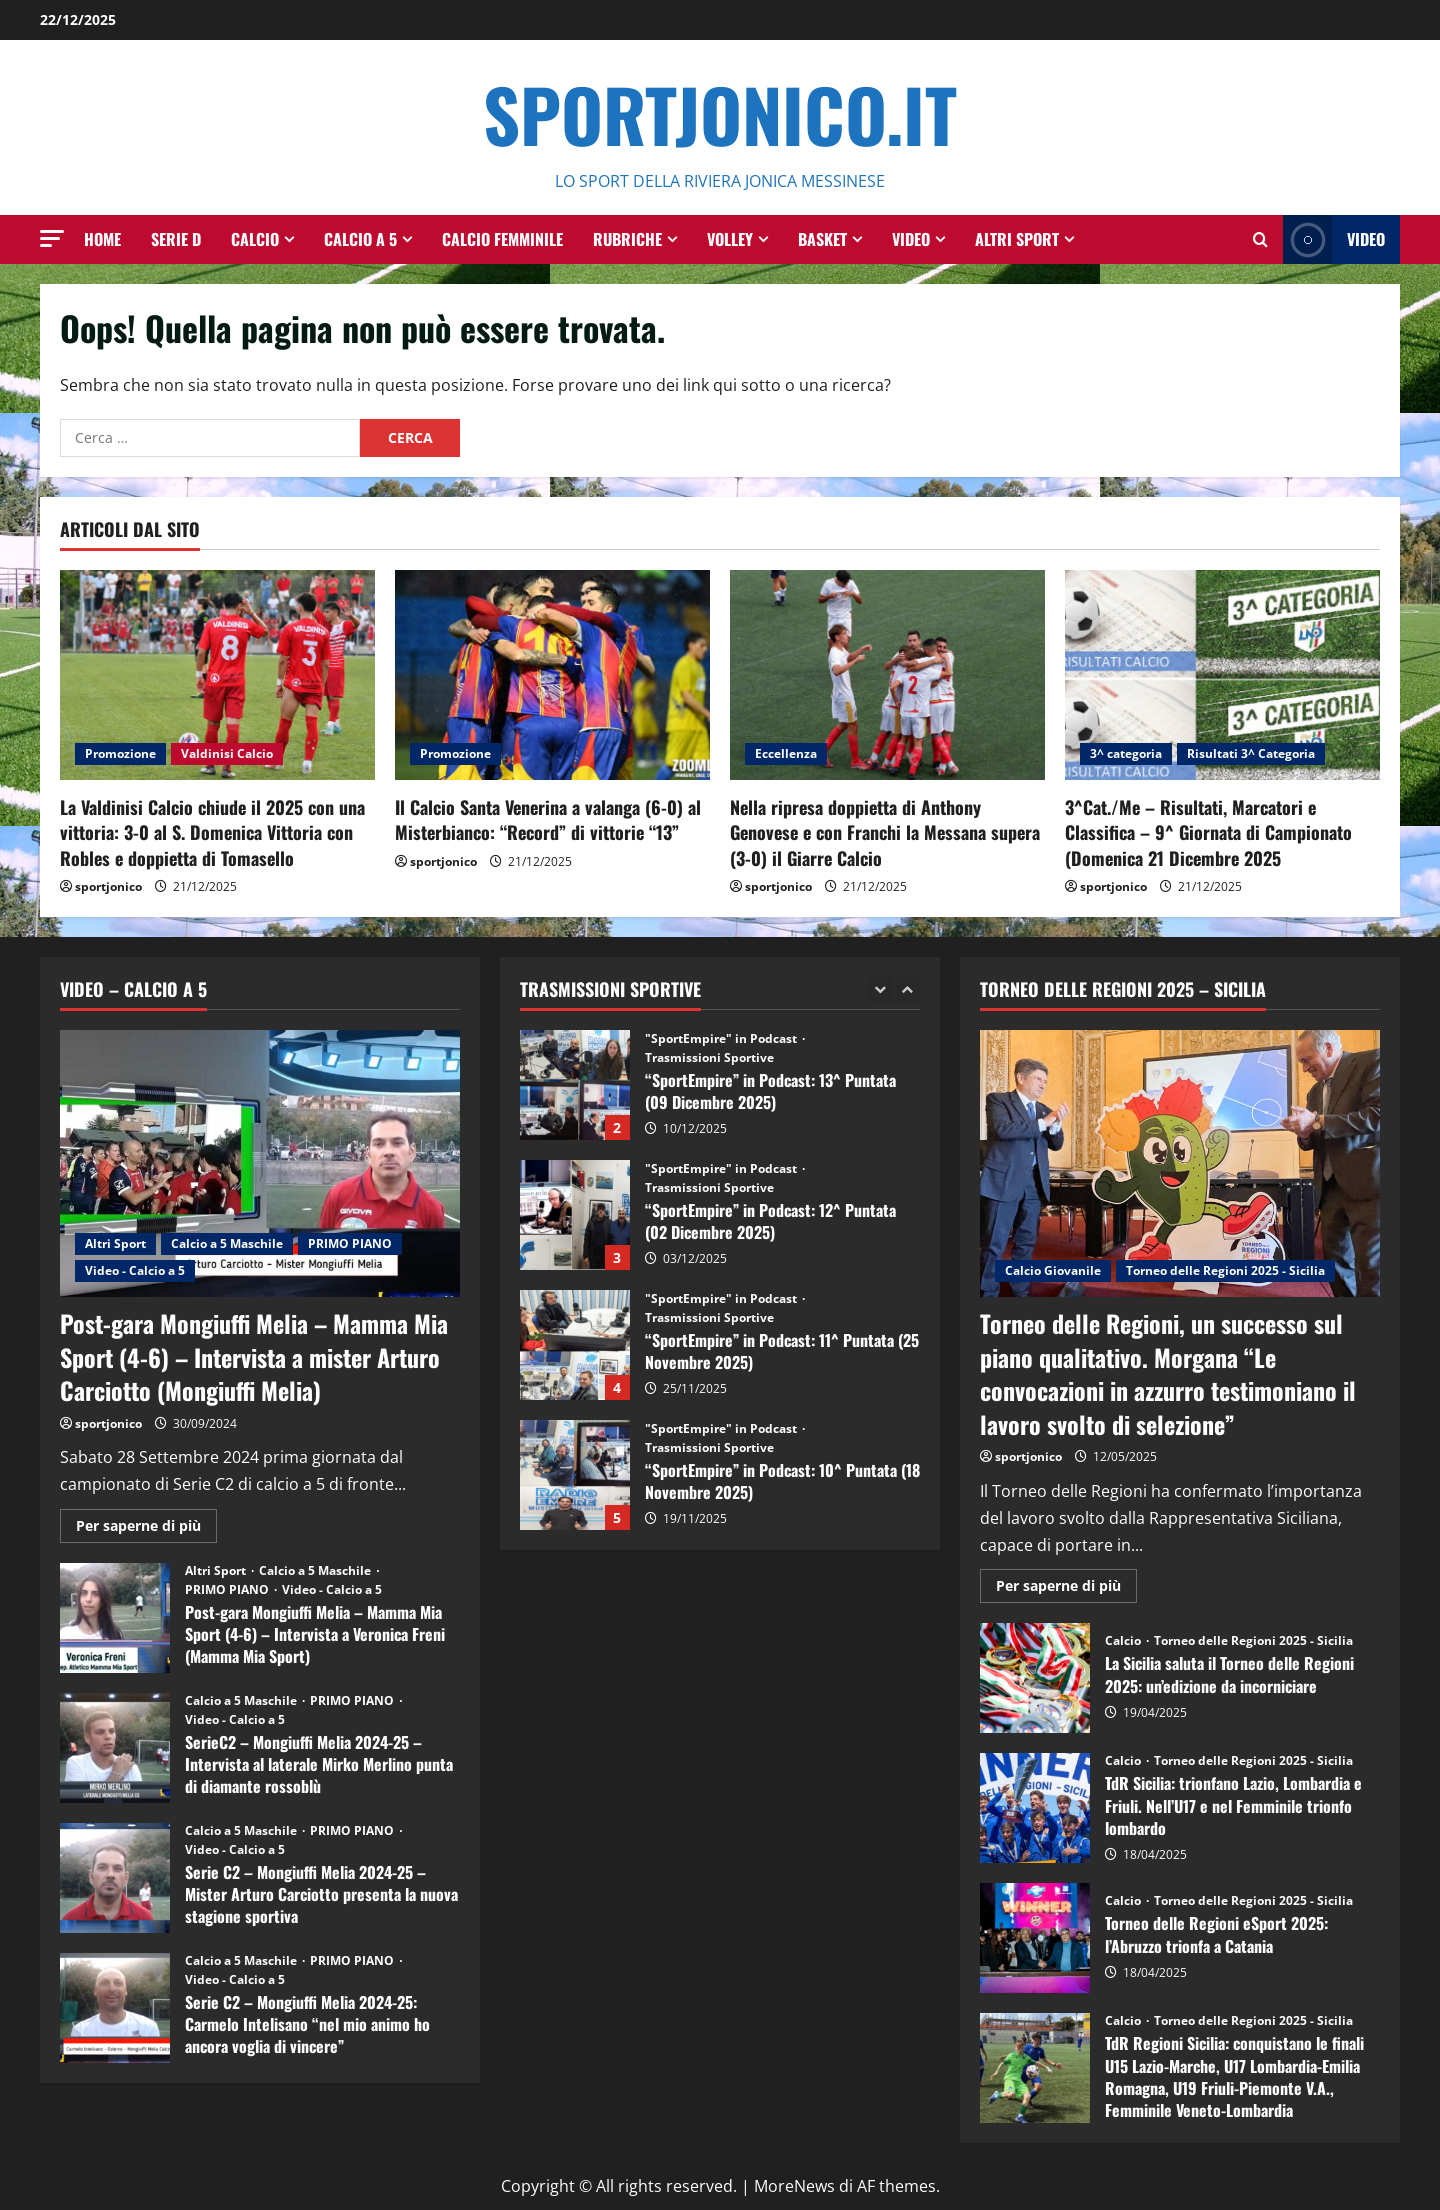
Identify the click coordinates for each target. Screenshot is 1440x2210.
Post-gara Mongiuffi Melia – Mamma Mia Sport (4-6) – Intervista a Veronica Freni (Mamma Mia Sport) (115, 1618)
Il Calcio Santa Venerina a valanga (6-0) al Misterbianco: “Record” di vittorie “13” (548, 819)
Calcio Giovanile (1053, 1270)
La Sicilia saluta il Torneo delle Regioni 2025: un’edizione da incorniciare (1035, 1678)
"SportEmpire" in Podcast (722, 1039)
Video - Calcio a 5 (135, 1270)
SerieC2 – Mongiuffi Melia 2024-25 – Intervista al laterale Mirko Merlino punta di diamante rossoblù (115, 1748)
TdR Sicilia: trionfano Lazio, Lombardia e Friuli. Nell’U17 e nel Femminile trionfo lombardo (1035, 1808)
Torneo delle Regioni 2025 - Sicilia (1225, 1270)
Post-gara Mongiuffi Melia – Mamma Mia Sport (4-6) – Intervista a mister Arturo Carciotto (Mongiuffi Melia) (254, 1356)
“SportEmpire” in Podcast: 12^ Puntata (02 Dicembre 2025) (575, 1215)
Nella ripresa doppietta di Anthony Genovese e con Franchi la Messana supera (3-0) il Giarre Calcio (885, 832)
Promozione (120, 753)
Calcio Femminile (502, 239)
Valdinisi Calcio (227, 753)
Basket (822, 239)
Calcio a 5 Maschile (227, 1243)
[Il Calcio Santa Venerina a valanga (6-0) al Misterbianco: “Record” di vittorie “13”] (552, 675)
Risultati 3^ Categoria (1251, 753)
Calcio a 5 (360, 239)
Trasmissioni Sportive (709, 1058)
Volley (730, 239)
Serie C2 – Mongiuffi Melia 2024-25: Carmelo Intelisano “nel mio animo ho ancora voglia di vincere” (115, 2008)
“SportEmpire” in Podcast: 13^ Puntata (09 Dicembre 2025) (575, 1085)
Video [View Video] (1334, 239)
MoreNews (794, 2186)
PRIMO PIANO (350, 1243)
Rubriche (627, 239)
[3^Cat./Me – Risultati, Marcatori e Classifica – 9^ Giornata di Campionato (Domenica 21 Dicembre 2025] (1222, 675)
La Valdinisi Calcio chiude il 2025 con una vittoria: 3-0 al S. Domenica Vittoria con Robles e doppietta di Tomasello (212, 832)
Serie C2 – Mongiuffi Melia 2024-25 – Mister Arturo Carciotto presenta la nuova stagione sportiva (115, 1878)
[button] (52, 238)
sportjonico (108, 886)
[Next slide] (907, 989)
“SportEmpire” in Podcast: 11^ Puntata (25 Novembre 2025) (575, 1345)
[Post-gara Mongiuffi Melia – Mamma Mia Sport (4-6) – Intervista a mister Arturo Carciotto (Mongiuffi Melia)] (260, 1163)
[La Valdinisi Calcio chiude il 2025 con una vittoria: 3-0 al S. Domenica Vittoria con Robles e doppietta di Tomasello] (217, 675)
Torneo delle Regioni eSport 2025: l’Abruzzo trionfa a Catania (1035, 1938)
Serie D (176, 239)
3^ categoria (1126, 753)
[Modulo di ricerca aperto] (1260, 239)
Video (911, 239)
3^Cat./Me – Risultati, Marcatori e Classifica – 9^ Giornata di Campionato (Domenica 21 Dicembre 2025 (1208, 832)
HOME (102, 239)
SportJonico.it (720, 113)
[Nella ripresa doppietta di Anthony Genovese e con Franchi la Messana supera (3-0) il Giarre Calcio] (887, 675)
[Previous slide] (880, 989)
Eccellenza (786, 753)
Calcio (255, 239)
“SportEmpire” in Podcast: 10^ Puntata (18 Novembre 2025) (575, 1475)
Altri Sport (1017, 239)
